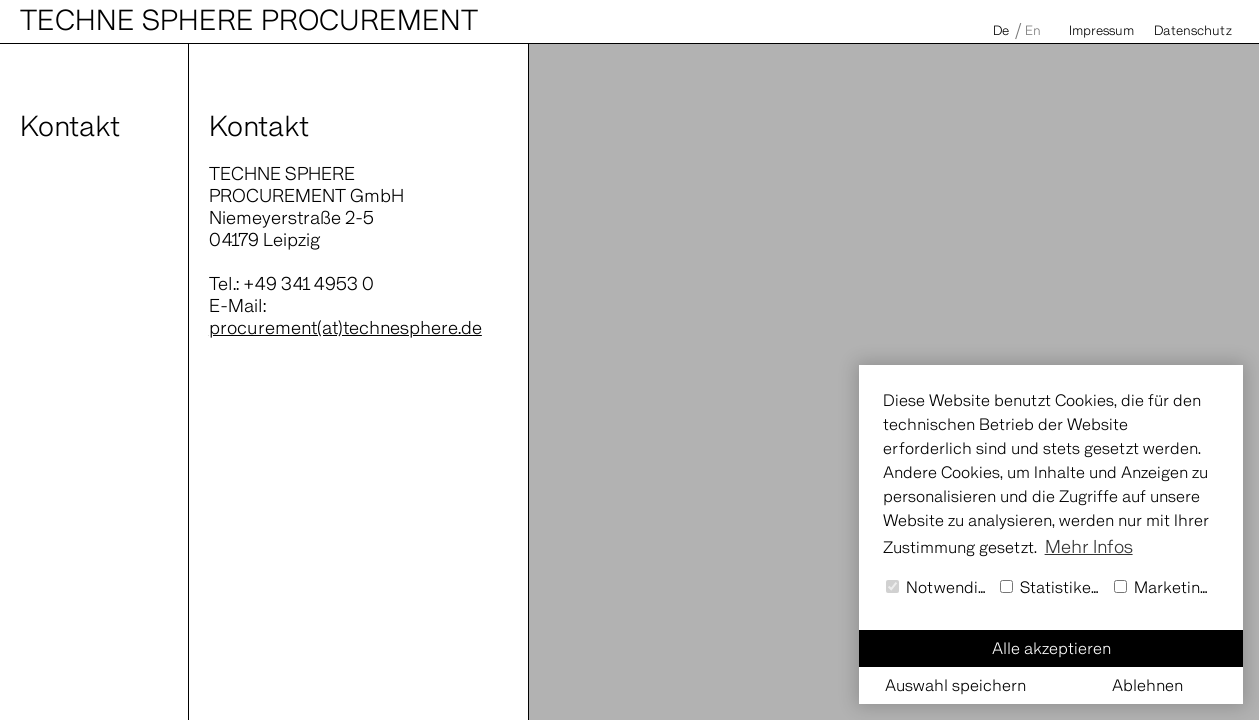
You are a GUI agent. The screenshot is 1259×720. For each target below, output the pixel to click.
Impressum (1101, 30)
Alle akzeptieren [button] (1051, 649)
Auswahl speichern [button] (955, 686)
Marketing (1161, 588)
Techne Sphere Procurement (249, 21)
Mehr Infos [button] (1089, 547)
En (1033, 30)
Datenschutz (1193, 30)
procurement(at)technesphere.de (345, 328)
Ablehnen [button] (1147, 686)
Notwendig (936, 588)
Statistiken (1050, 588)
